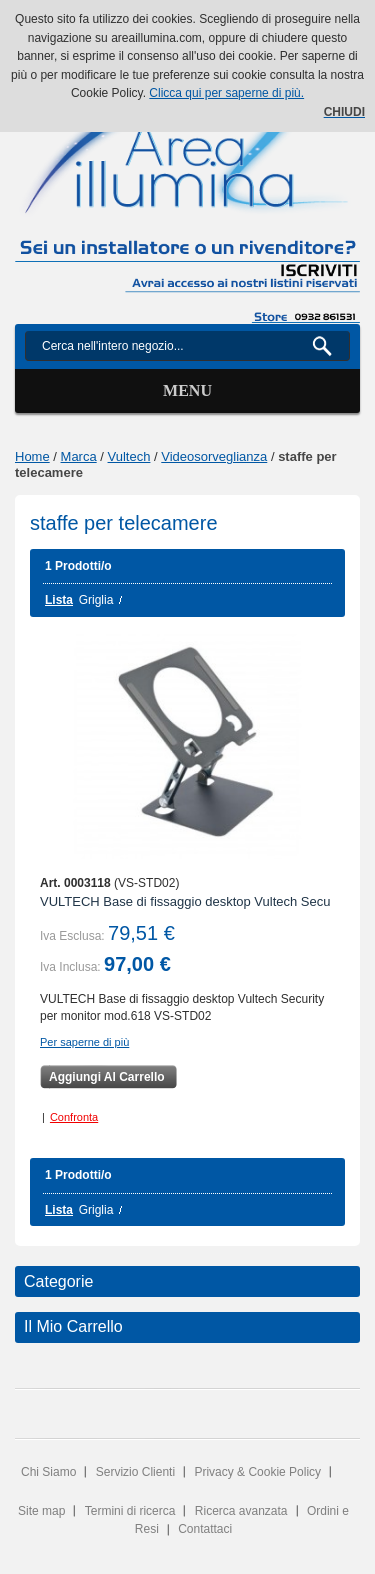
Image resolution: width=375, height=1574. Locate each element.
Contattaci (205, 1529)
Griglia (96, 600)
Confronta (74, 1117)
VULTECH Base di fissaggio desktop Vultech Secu (185, 901)
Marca (79, 456)
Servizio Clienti (135, 1472)
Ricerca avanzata (241, 1511)
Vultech (129, 456)
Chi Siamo (48, 1472)
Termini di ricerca (130, 1511)
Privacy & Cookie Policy (257, 1472)
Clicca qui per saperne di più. (226, 93)
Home (32, 456)
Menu (187, 390)
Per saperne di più (84, 1042)
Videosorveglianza (214, 456)
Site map (41, 1511)
